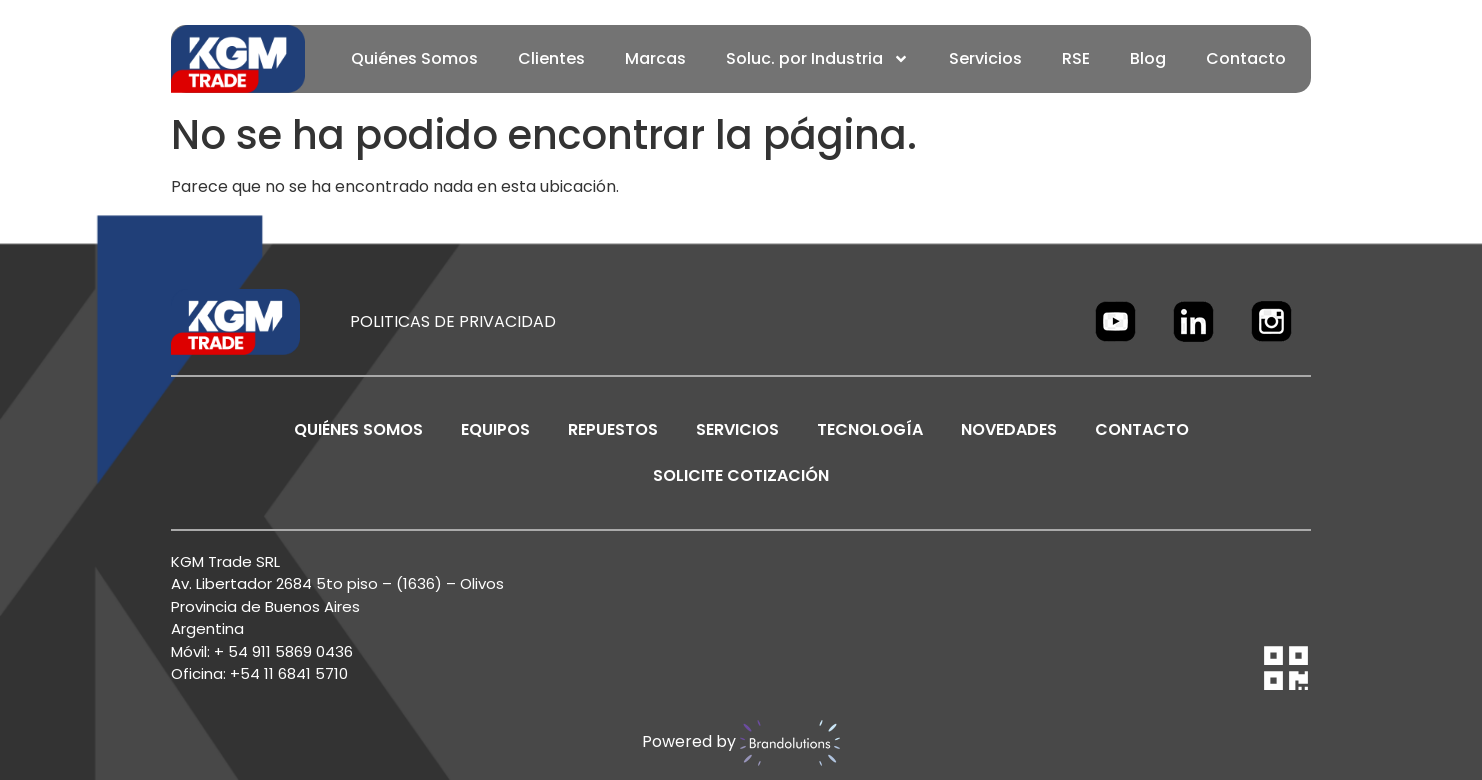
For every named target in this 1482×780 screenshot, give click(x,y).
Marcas (655, 58)
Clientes (551, 58)
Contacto (1246, 58)
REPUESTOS (613, 429)
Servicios (985, 58)
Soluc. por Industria (817, 59)
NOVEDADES (1009, 429)
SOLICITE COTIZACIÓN (741, 475)
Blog (1148, 58)
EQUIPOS (495, 429)
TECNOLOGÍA (870, 429)
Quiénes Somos (414, 58)
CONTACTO (1142, 429)
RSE (1076, 58)
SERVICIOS (737, 429)
